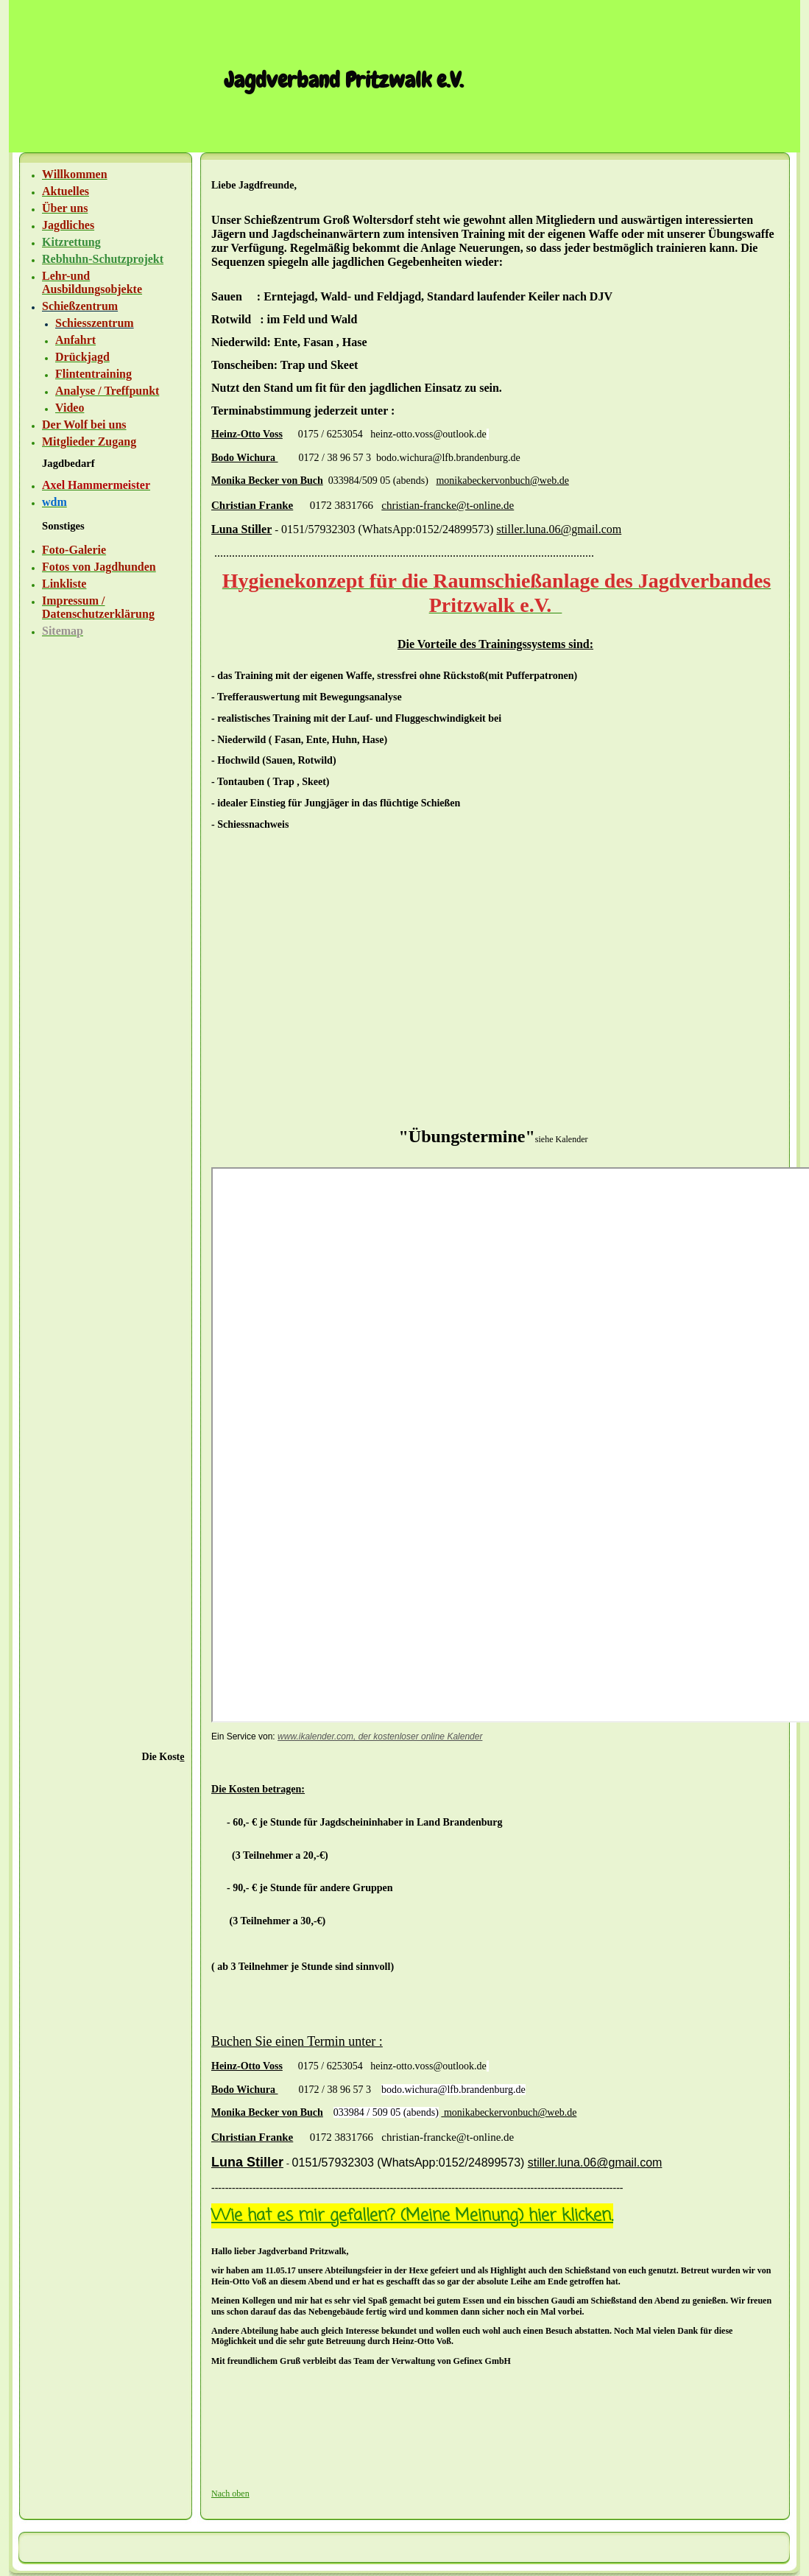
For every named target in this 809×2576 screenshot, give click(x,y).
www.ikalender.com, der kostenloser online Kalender (380, 1736)
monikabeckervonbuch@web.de (502, 480)
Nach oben (230, 2493)
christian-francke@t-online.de (447, 505)
